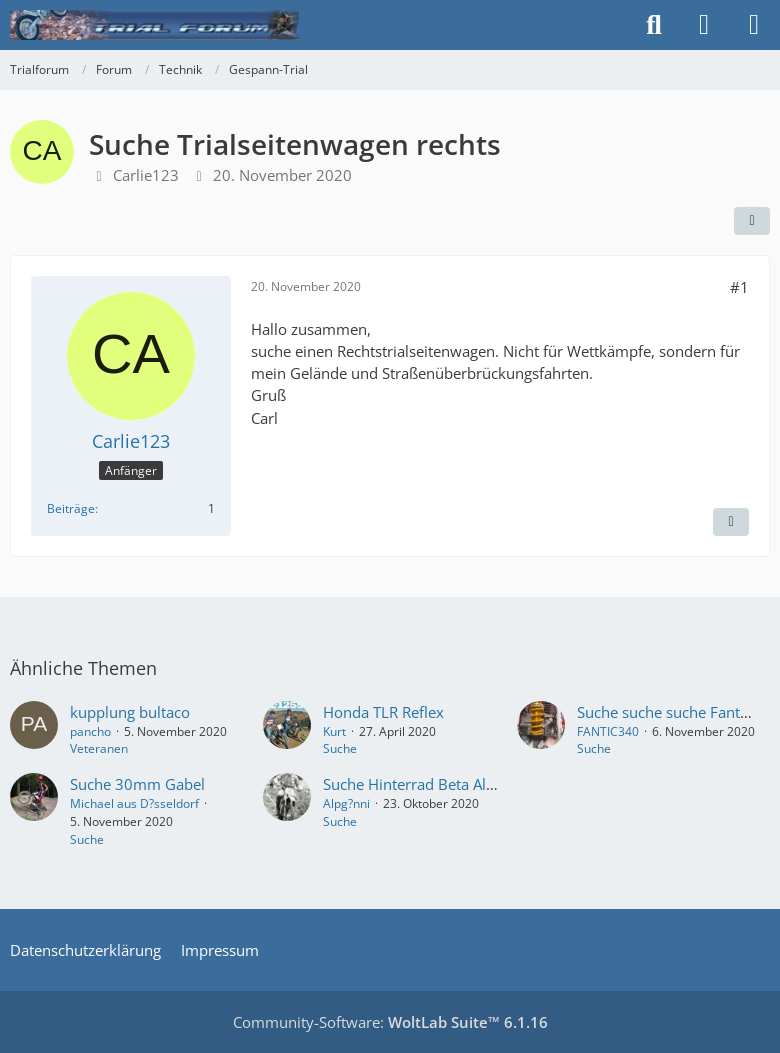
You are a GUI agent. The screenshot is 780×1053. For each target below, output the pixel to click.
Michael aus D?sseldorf (134, 803)
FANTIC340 (608, 731)
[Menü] (754, 25)
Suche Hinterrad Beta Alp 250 (424, 784)
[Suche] (654, 25)
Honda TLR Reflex (383, 712)
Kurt (334, 731)
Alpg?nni (346, 803)
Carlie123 (146, 175)
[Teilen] (752, 221)
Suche (340, 748)
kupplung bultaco (130, 712)
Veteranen (99, 748)
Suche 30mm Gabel (137, 784)
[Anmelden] (704, 25)
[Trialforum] (154, 25)
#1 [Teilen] (739, 287)
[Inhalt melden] (731, 522)
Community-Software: (390, 1022)
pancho (90, 731)
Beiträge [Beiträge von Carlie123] (71, 508)
